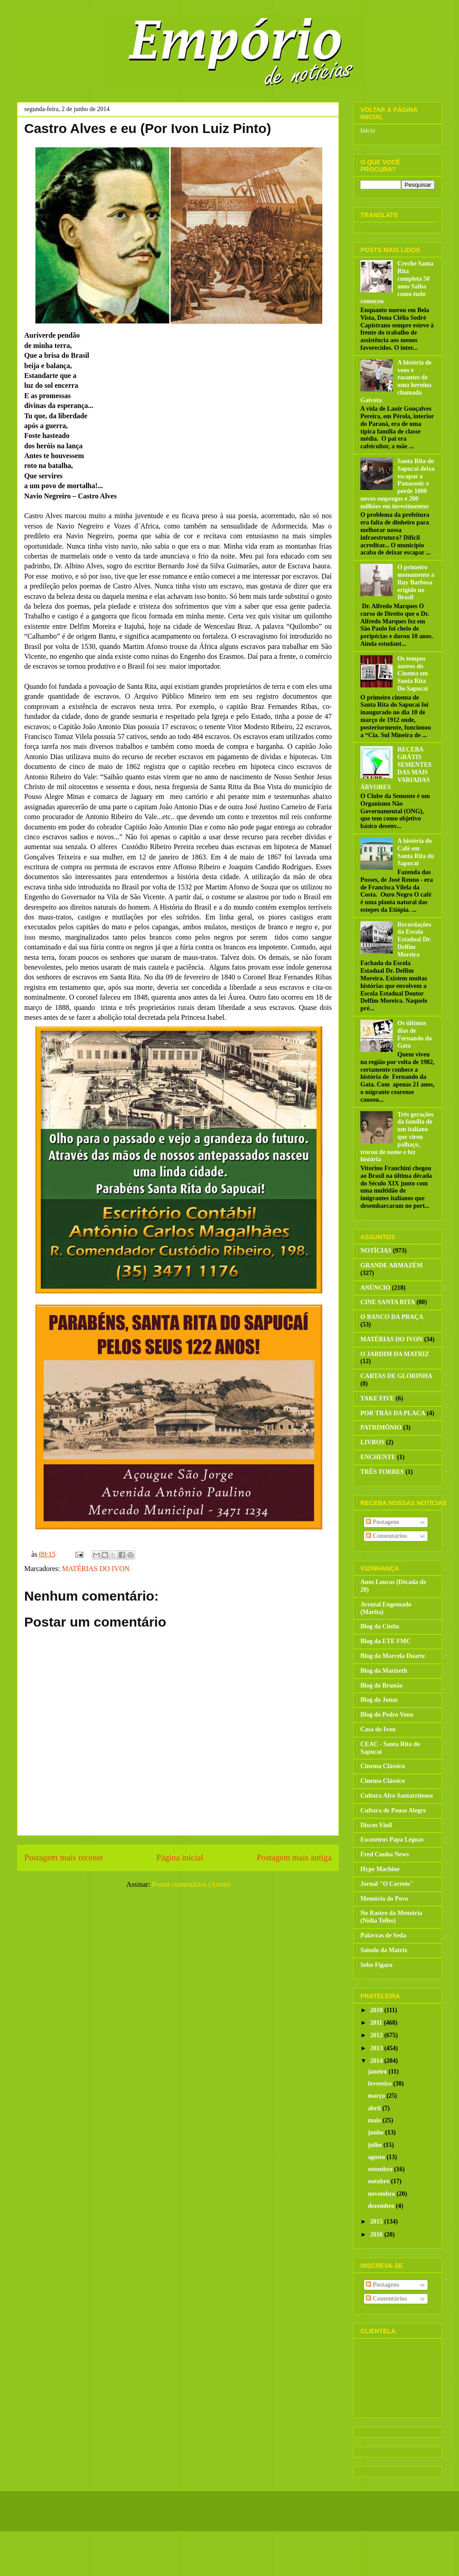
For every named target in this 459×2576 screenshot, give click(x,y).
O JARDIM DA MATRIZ (394, 1354)
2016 (377, 2234)
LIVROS (372, 1442)
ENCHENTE (378, 1457)
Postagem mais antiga (294, 1857)
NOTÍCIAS (375, 1250)
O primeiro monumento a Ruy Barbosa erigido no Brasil (416, 582)
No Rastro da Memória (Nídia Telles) (391, 1917)
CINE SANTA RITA (387, 1302)
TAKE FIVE (377, 1398)
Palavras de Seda (383, 1935)
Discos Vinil (376, 1825)
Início (367, 130)
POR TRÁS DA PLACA (392, 1413)
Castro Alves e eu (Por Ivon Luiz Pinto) (147, 128)
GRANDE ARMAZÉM (391, 1265)
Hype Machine (380, 1869)
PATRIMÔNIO (381, 1427)
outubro (379, 2181)
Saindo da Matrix (383, 1950)
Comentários (386, 1536)
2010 (377, 2010)
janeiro (378, 2071)
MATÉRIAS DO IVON (96, 1568)
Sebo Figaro (376, 1965)
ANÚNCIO (375, 1287)
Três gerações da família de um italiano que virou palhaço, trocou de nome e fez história (397, 1137)
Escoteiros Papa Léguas (392, 1839)
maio (375, 2120)
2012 (377, 2035)
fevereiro (381, 2083)
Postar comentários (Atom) (191, 1884)
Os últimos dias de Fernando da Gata (415, 1034)
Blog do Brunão (381, 1685)
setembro (381, 2169)
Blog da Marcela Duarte (392, 1656)
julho (376, 2145)
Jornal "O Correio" (387, 1883)
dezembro (382, 2205)
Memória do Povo (384, 1898)
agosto (377, 2157)
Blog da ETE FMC (385, 1641)
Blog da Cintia (379, 1626)
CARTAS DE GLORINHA (396, 1376)
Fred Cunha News (384, 1854)
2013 (377, 2048)
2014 (377, 2060)
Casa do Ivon (378, 1729)
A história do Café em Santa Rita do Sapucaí (416, 852)
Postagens (382, 1522)
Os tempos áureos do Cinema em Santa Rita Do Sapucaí (413, 673)
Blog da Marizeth (383, 1670)
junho (376, 2132)
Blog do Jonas (379, 1699)
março (377, 2095)
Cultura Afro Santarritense (396, 1795)
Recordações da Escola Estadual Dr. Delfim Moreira (414, 939)
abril (375, 2108)
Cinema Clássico (382, 1766)
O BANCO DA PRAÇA (391, 1317)
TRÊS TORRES (382, 1471)
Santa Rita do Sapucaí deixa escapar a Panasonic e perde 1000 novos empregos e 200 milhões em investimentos (397, 484)
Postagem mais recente (63, 1857)
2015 (377, 2221)
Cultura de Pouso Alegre (393, 1810)
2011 (377, 2022)
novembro (382, 2193)
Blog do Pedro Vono (386, 1714)
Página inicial (180, 1857)
